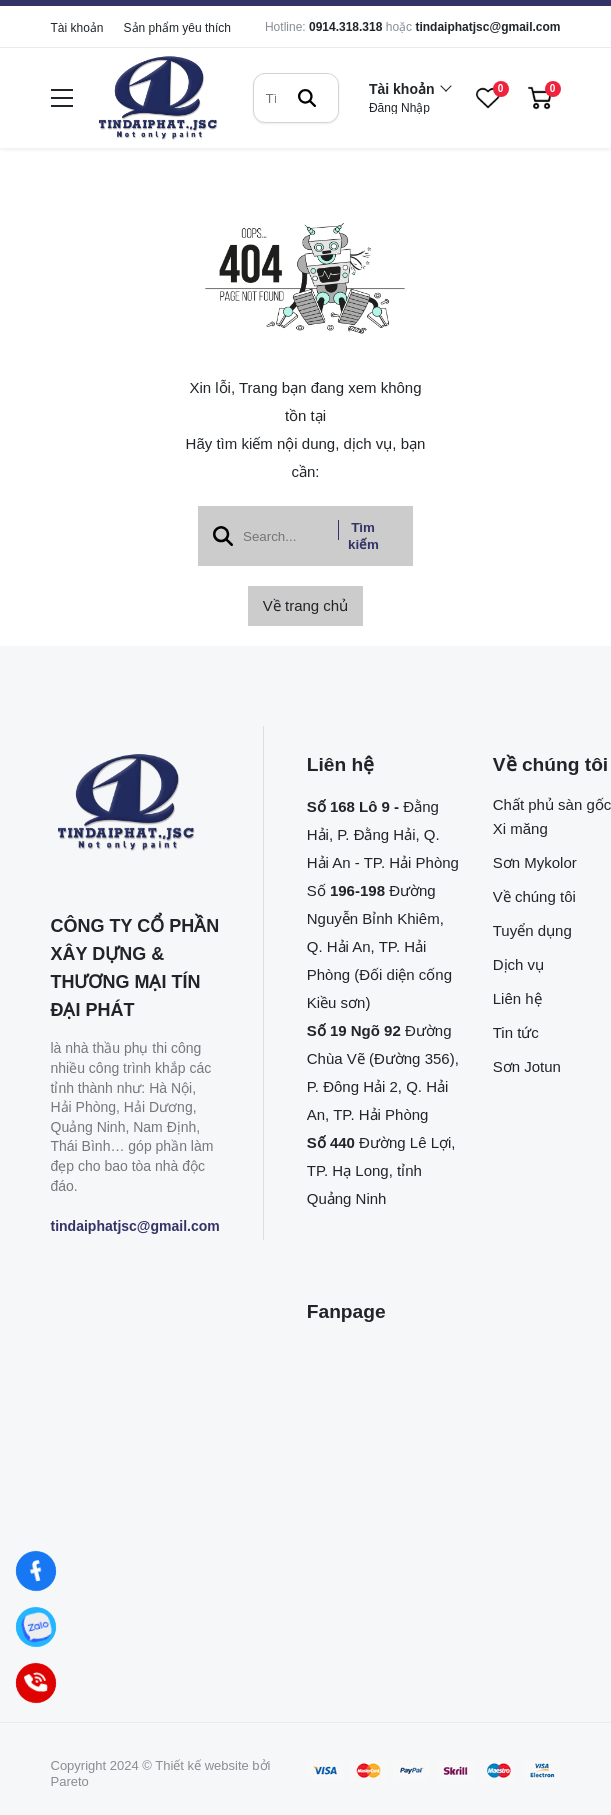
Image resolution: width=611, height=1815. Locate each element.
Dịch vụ (518, 964)
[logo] (158, 98)
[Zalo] (36, 1627)
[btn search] (307, 98)
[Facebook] (36, 1571)
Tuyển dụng (532, 930)
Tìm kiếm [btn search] (363, 536)
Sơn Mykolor (535, 862)
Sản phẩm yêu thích (177, 28)
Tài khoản (77, 28)
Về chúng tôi (534, 896)
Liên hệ (517, 998)
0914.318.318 (345, 27)
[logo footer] (135, 804)
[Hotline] (36, 1683)
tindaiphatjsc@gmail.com (487, 27)
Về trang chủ (305, 605)
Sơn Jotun (527, 1066)
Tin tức (516, 1032)
